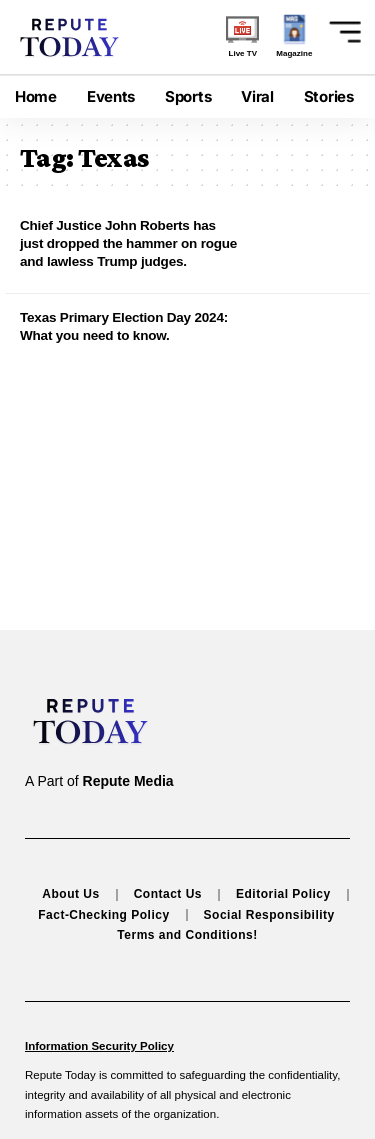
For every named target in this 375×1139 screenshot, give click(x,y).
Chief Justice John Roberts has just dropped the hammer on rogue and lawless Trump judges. (128, 244)
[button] (338, 31)
